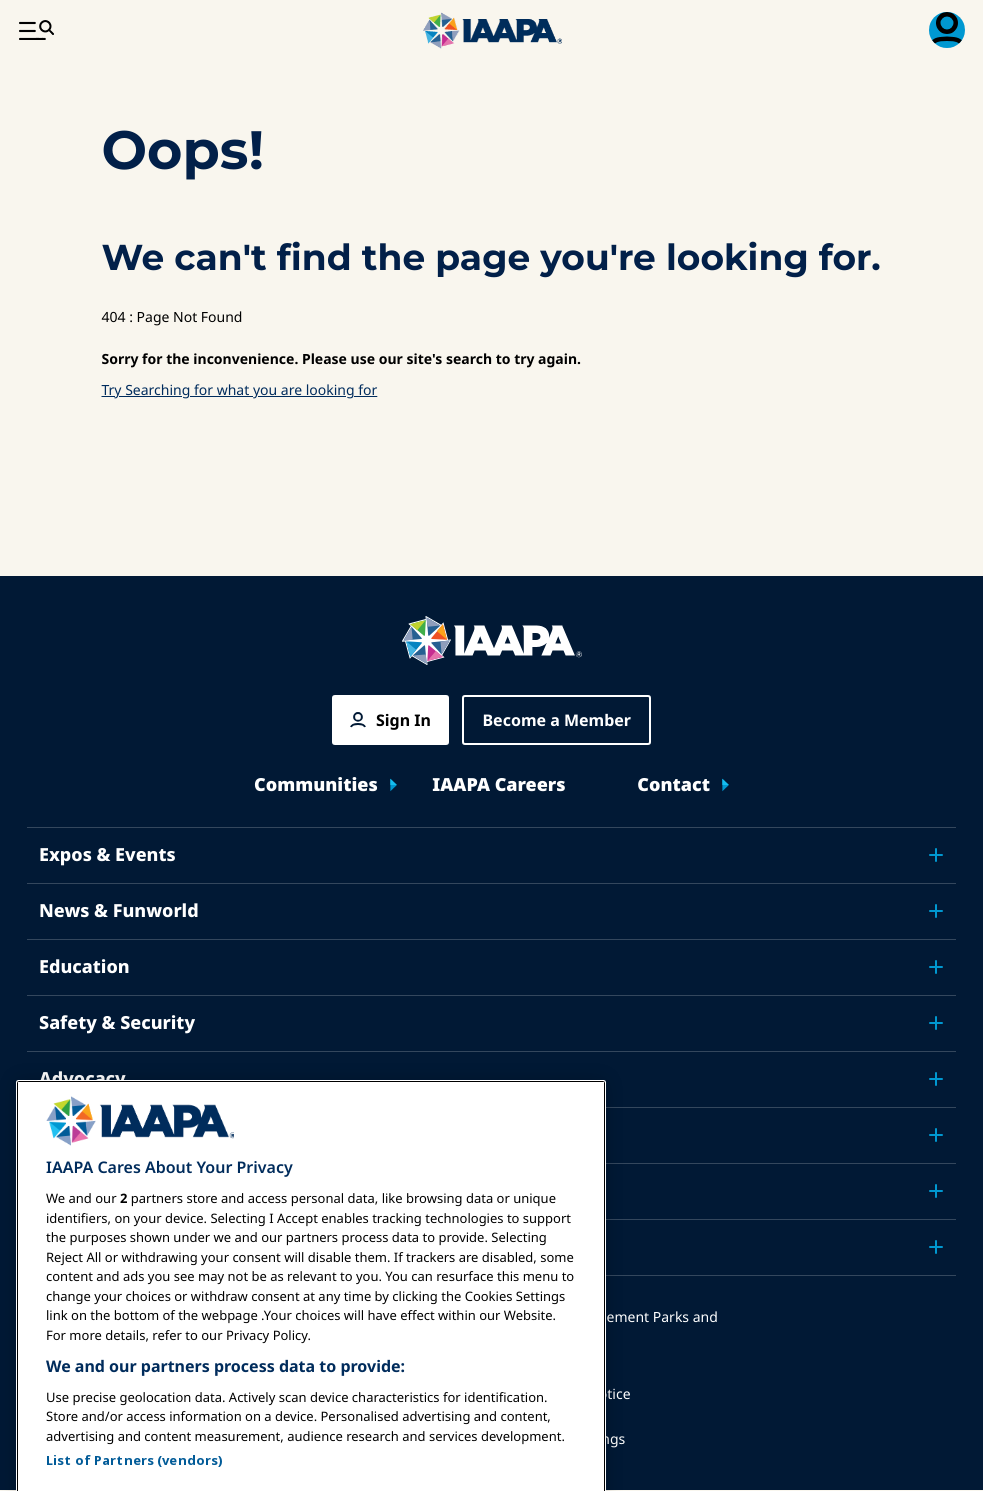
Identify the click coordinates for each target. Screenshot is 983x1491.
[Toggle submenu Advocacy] (936, 1079)
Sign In (403, 720)
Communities (316, 785)
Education (84, 967)
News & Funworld (119, 911)
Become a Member (556, 720)
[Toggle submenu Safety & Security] (936, 1023)
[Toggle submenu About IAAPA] (936, 1191)
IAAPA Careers (498, 785)
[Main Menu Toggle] (36, 30)
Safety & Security (117, 1023)
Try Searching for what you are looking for (240, 390)
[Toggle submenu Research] (936, 1135)
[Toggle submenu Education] (936, 967)
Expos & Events (107, 855)
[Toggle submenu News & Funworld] (936, 911)
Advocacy (82, 1079)
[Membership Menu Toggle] (947, 30)
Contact (673, 785)
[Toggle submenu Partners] (936, 1247)
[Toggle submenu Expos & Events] (936, 855)
